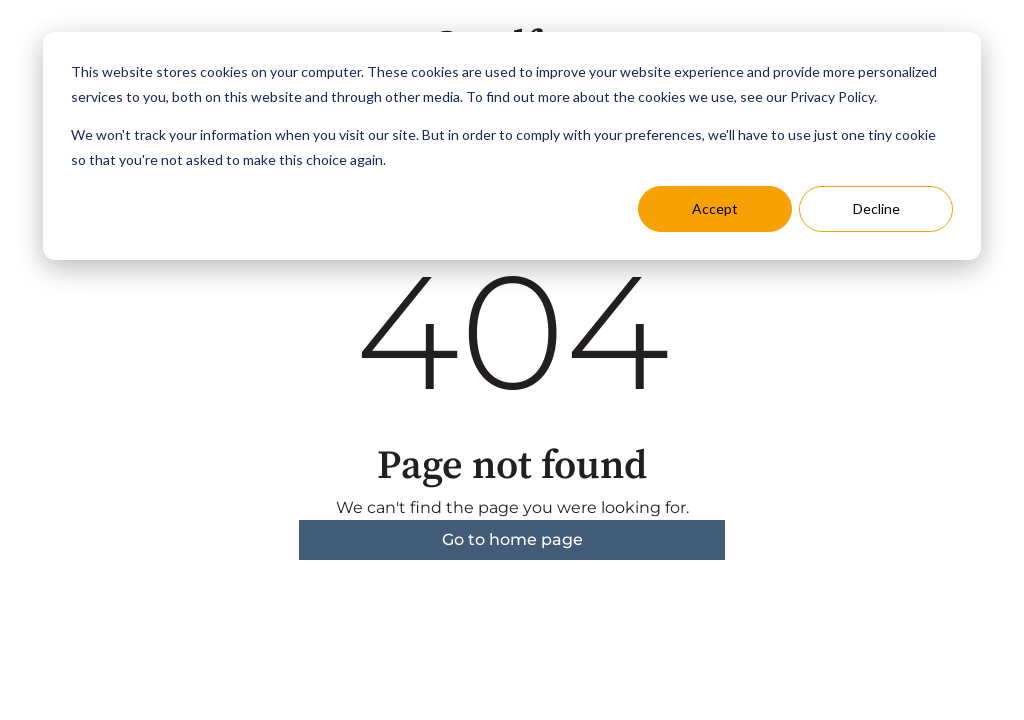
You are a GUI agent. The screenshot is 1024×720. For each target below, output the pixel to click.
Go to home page (512, 539)
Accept (715, 208)
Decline (876, 208)
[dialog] (512, 146)
